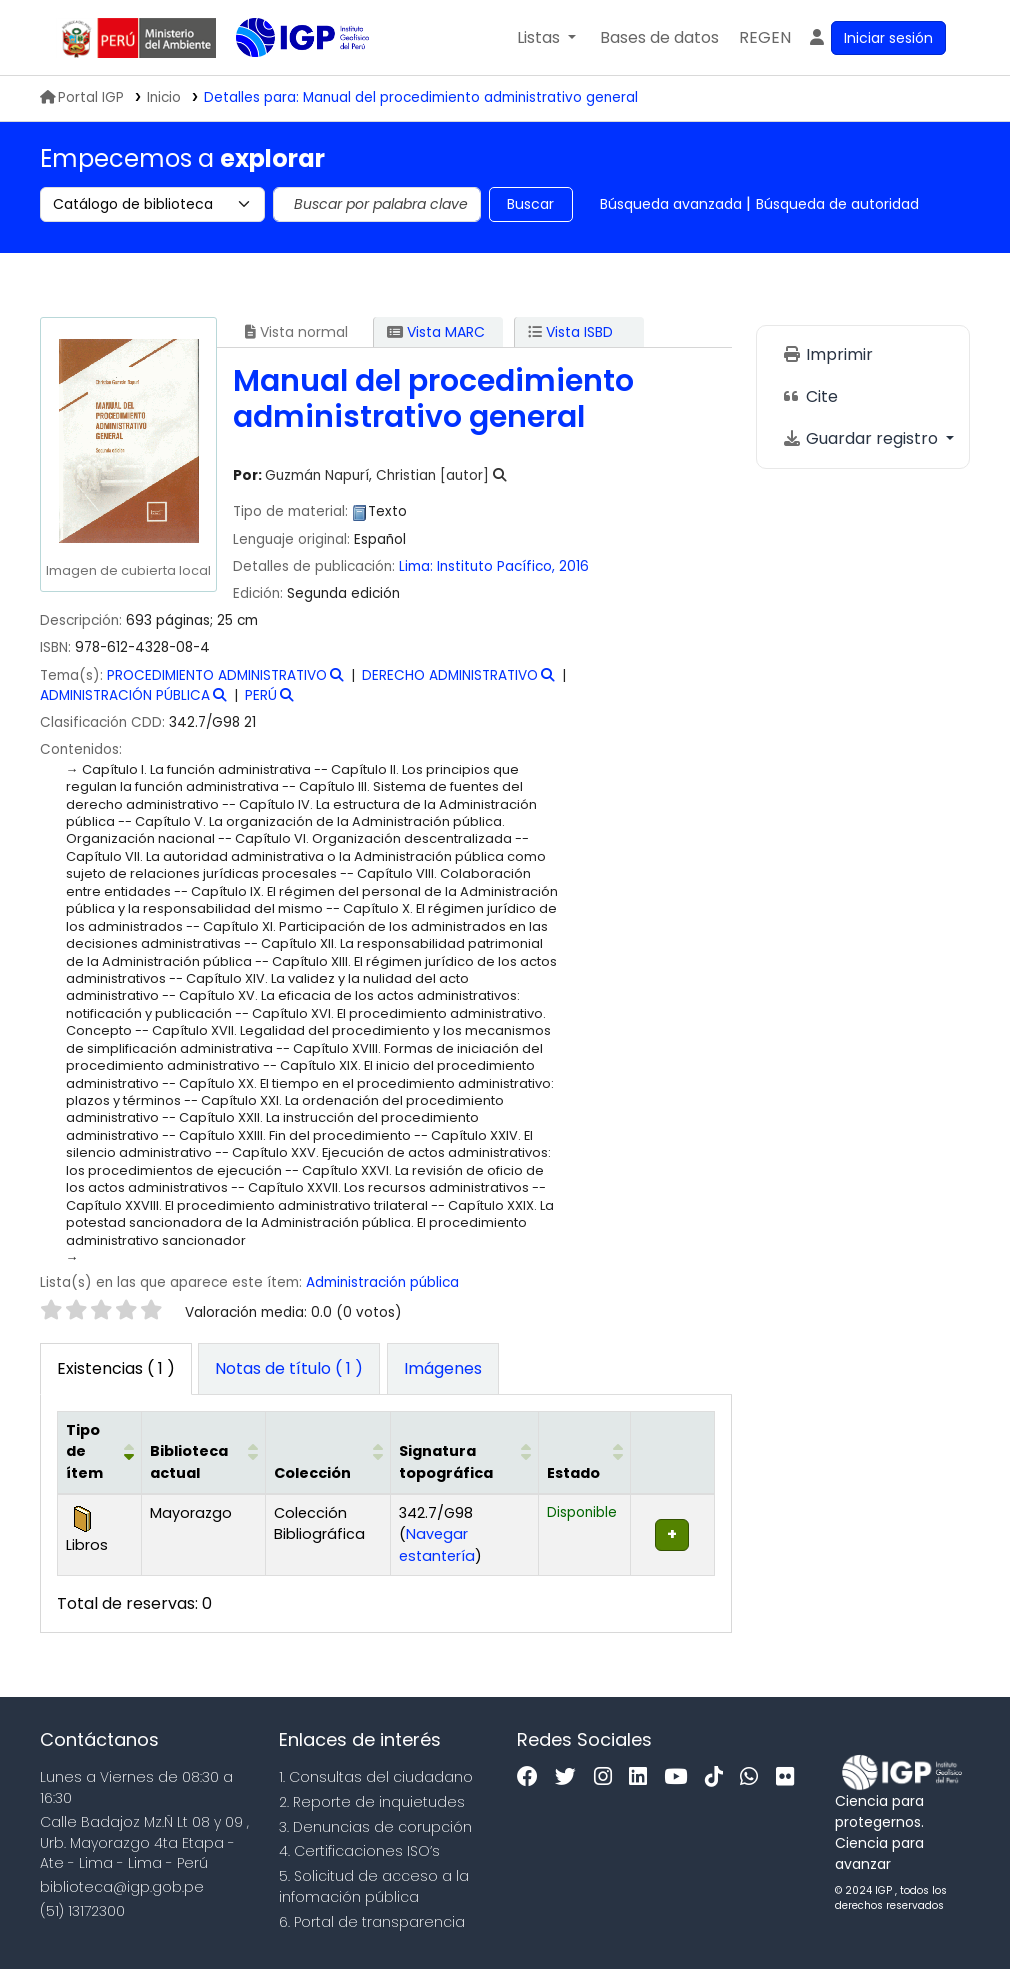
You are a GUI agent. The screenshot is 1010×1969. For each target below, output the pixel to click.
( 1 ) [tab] (116, 1368)
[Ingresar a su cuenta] (876, 38)
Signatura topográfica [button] (446, 1462)
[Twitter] (570, 1777)
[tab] (289, 1369)
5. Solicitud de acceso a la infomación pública (374, 1886)
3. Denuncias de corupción (375, 1827)
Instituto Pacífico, (498, 566)
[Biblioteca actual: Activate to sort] (203, 1452)
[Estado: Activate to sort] (585, 1452)
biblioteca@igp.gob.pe (122, 1887)
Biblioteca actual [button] (189, 1462)
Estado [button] (573, 1473)
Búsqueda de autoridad (837, 204)
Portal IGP (82, 97)
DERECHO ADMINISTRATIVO (450, 675)
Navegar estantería (437, 1545)
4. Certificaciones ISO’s (359, 1851)
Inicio (164, 97)
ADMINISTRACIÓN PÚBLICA (125, 695)
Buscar (530, 204)
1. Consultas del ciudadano (376, 1777)
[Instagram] (608, 1777)
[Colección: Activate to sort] (327, 1452)
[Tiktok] (719, 1777)
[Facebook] (532, 1777)
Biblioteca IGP (286, 78)
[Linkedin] (643, 1777)
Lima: (416, 566)
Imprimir (827, 354)
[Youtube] (680, 1777)
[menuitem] (765, 38)
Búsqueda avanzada (671, 204)
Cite (810, 396)
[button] (546, 38)
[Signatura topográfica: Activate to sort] (464, 1452)
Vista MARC (436, 332)
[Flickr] (790, 1777)
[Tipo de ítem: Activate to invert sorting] (100, 1452)
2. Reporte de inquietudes (372, 1802)
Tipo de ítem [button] (84, 1451)
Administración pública (382, 1282)
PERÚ (261, 695)
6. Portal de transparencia (372, 1922)
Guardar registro (862, 438)
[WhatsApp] (754, 1777)
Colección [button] (312, 1473)
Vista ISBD (570, 332)
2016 (574, 566)
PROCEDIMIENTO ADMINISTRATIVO (217, 675)
